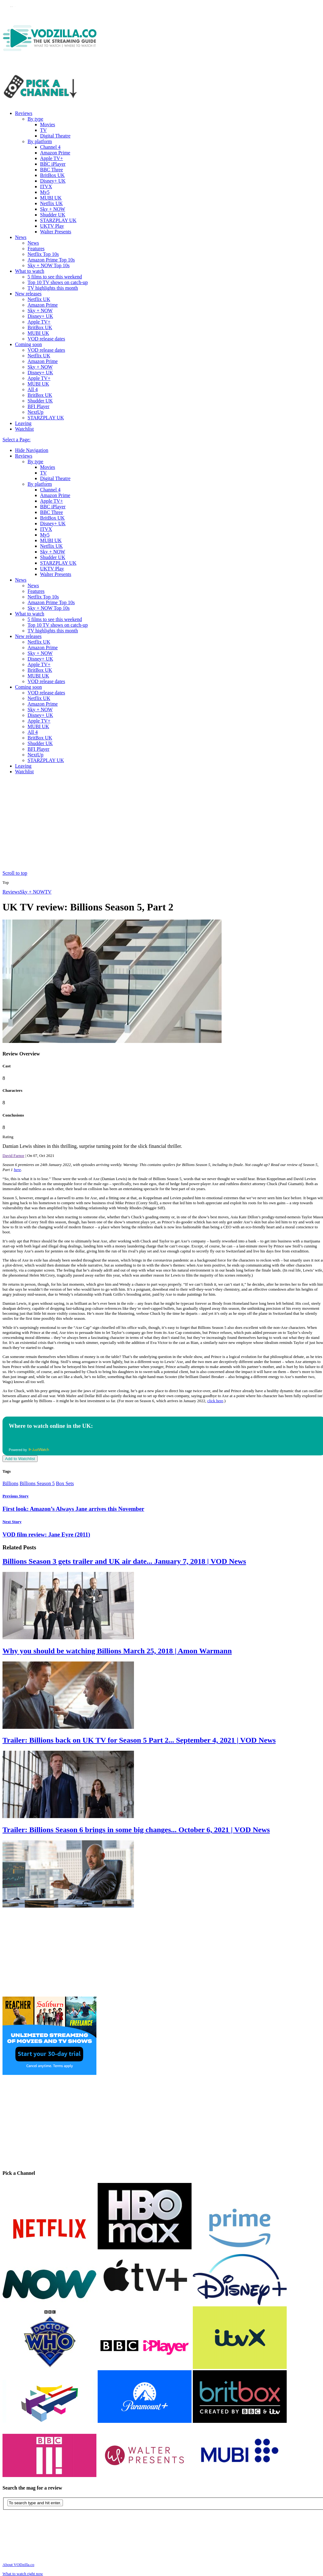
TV (43, 130)
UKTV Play (52, 226)
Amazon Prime (55, 152)
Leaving (23, 423)
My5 (44, 192)
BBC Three (51, 169)
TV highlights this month (53, 288)
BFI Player (38, 406)
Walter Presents (55, 231)
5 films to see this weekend (55, 276)
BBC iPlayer (52, 164)
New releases (28, 293)
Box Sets (65, 1483)
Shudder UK (52, 214)
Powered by (29, 1450)
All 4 (33, 389)
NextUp (36, 412)
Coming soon (28, 344)
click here (215, 1400)
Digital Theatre (55, 135)
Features (36, 248)
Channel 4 (50, 147)
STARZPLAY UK (58, 220)
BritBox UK (52, 175)
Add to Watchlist (20, 1458)
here (17, 1169)
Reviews (23, 113)
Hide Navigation (31, 450)
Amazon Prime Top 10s (51, 259)
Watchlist (24, 429)
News (20, 237)
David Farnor (13, 1155)
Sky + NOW (52, 209)
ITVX (46, 186)
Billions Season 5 (37, 1483)
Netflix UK (51, 203)
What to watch (29, 271)
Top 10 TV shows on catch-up (58, 282)
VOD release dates (46, 338)
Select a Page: (17, 439)
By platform (40, 141)
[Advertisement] (164, 823)
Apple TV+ (51, 158)
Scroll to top (15, 873)
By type (35, 119)
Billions (10, 1483)
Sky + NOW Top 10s (48, 265)
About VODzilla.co (18, 2564)
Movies (47, 124)
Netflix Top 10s (43, 254)
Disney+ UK (52, 181)
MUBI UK (51, 197)
